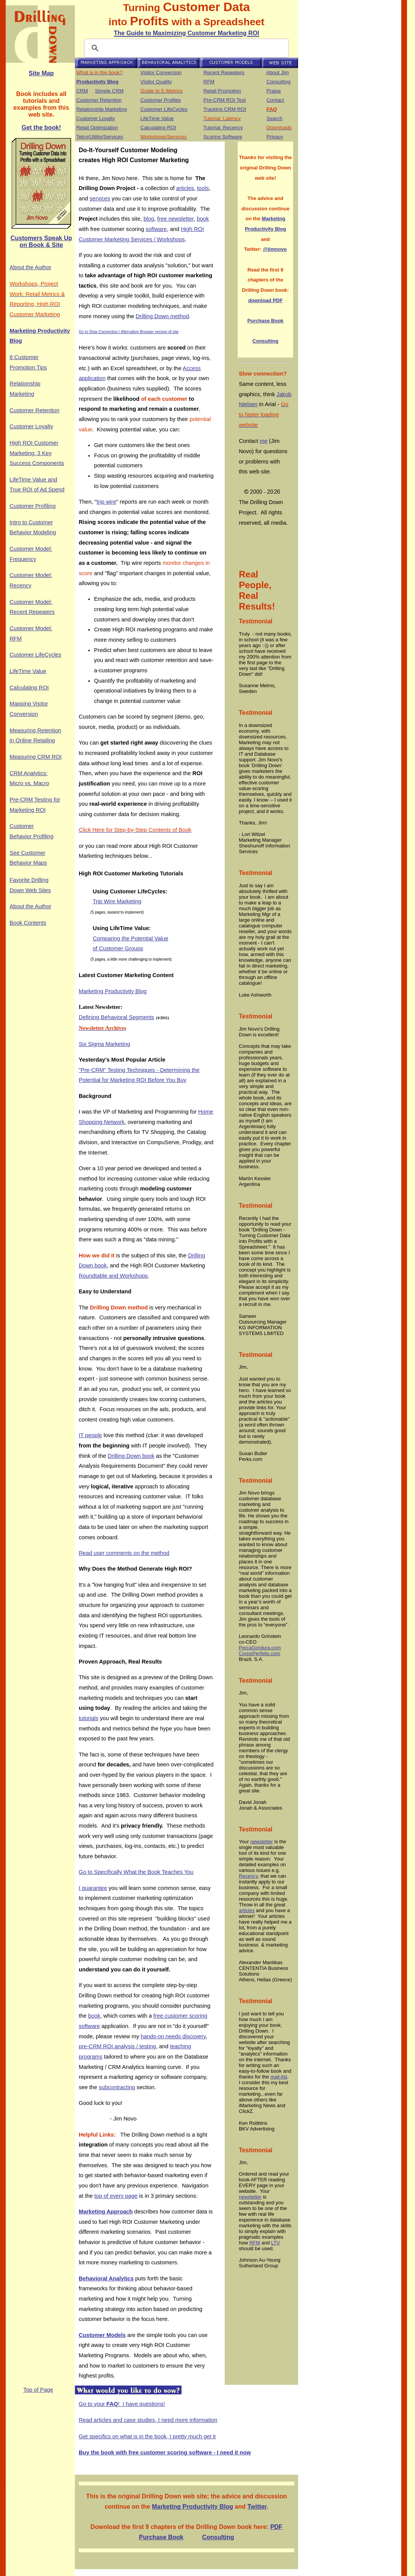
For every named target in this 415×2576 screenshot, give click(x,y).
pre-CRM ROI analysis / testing (117, 2046)
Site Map (41, 73)
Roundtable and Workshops (113, 1276)
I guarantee (93, 1888)
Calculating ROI (158, 127)
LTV (275, 2243)
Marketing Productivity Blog (113, 991)
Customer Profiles (160, 100)
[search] (185, 48)
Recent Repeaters (223, 72)
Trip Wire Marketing (117, 901)
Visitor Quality (156, 82)
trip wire (106, 502)
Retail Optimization (97, 127)
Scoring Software (222, 137)
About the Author (30, 267)
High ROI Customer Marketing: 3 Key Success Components (37, 453)
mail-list (278, 2077)
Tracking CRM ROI (224, 109)
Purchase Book (265, 321)
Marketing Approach (106, 2211)
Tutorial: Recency (223, 127)
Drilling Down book (131, 1456)
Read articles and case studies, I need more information (148, 2420)
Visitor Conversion (161, 72)
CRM (82, 91)
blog (148, 219)
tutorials (88, 1718)
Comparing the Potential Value (131, 938)
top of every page (116, 2196)
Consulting (278, 82)
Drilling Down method (162, 316)
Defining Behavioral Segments (116, 1017)
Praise (273, 91)
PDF (276, 2527)
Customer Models (102, 2335)
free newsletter (175, 219)
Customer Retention (99, 100)
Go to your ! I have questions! (122, 2404)
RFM (208, 82)
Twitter (256, 2506)
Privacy (274, 137)
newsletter (261, 1841)
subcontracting (117, 2087)
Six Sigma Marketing (104, 1044)
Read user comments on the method (124, 1553)
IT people (90, 1435)
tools (203, 188)
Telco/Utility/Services (99, 137)
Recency (248, 1876)
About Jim (277, 72)
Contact (275, 100)
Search (274, 118)
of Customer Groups (118, 948)
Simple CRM (109, 91)
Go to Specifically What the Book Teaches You (136, 1872)
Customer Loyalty (95, 118)
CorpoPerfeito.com (259, 1653)
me (263, 441)
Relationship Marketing (101, 109)
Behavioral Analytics (106, 2278)
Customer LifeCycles (163, 109)
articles (185, 188)
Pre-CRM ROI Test (224, 100)
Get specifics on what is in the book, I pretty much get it (147, 2436)
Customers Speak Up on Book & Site (41, 241)
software (156, 229)
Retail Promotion (222, 91)
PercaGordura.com (260, 1648)
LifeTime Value (156, 118)
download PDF (265, 300)
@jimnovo (275, 249)
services (100, 198)
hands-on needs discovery (173, 2036)
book (203, 219)
